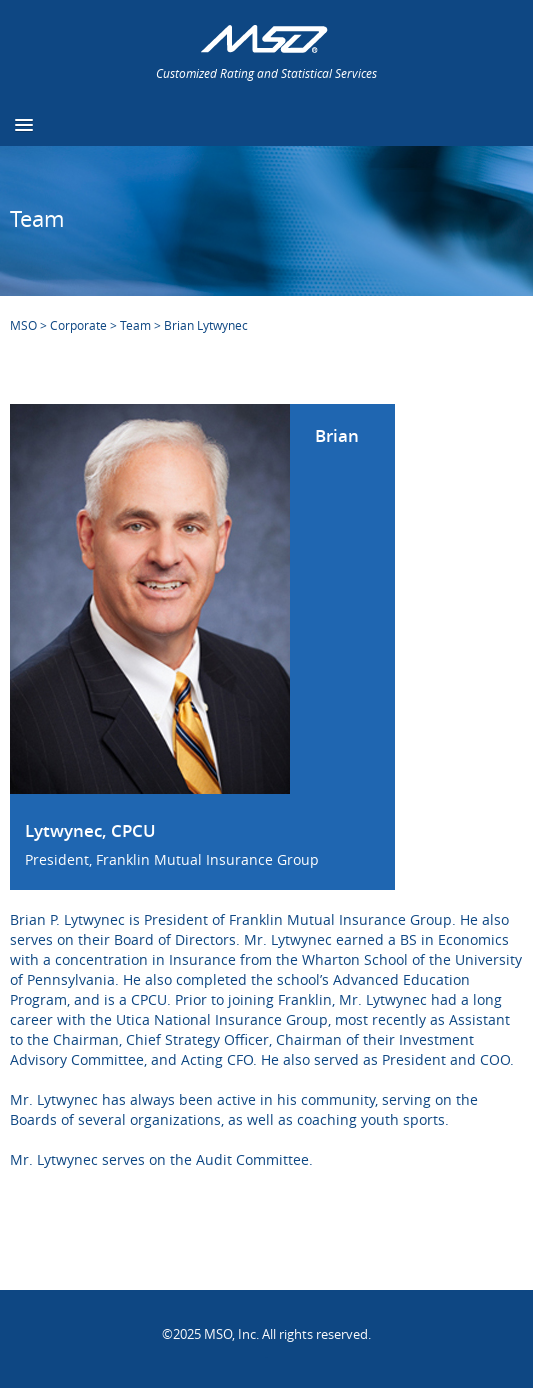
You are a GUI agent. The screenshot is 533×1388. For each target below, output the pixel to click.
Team (135, 325)
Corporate (78, 325)
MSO (23, 325)
